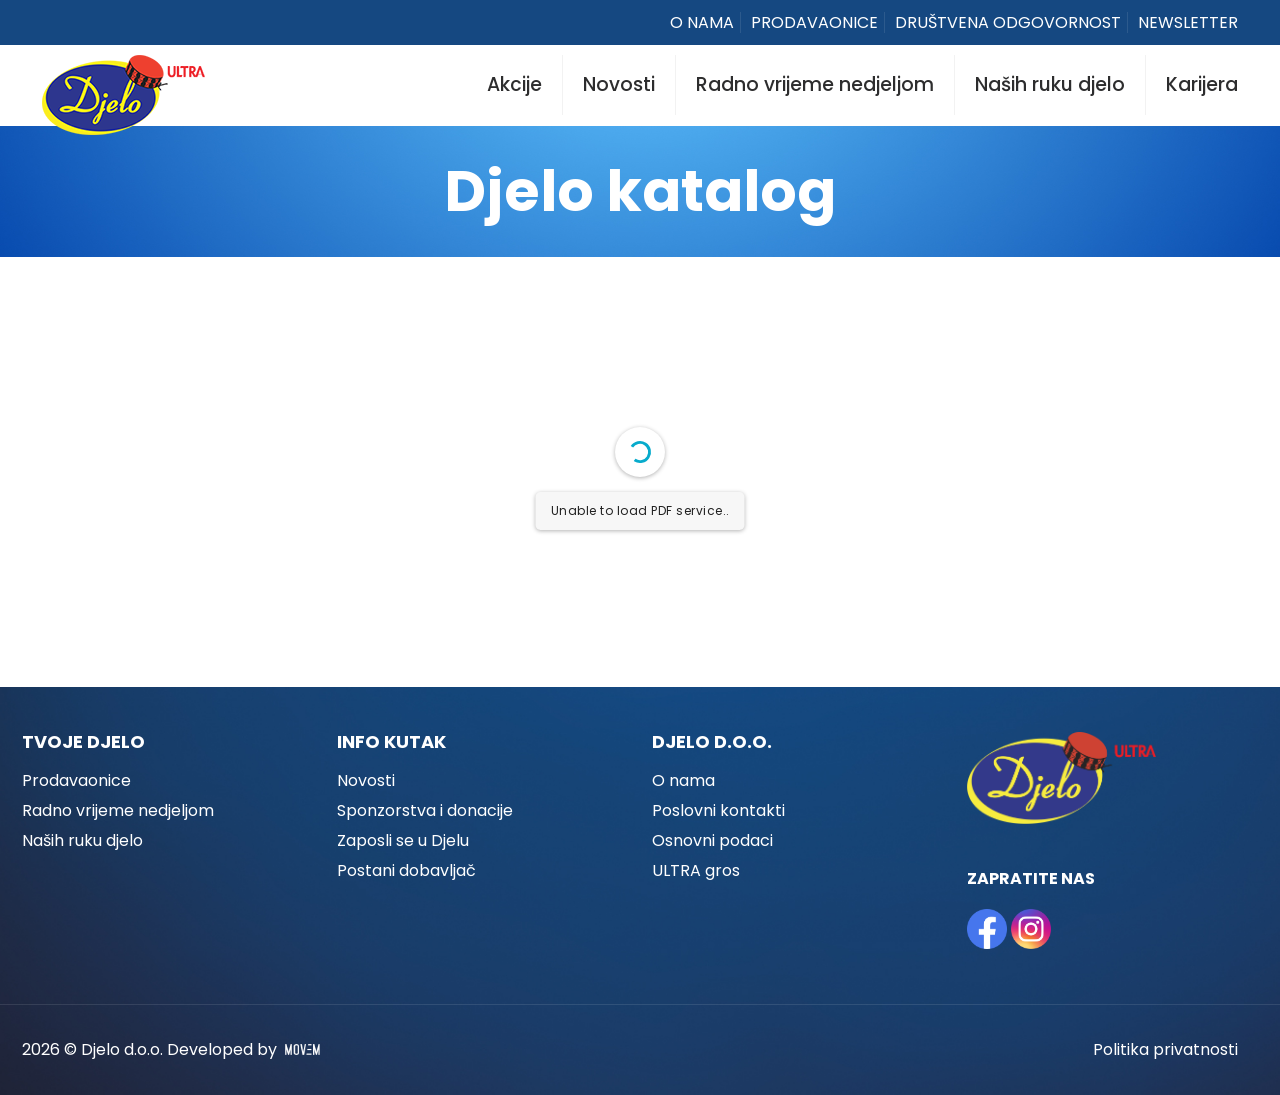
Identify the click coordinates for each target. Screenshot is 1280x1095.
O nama (683, 780)
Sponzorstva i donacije (425, 810)
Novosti (366, 780)
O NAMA (702, 22)
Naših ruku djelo (82, 840)
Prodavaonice (76, 780)
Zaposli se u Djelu (403, 840)
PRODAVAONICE (814, 22)
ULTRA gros (696, 870)
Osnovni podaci (712, 840)
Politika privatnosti (1165, 1049)
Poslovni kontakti (718, 810)
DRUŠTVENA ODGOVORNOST (1008, 22)
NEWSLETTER (1188, 22)
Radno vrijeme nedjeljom (118, 810)
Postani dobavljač (406, 870)
